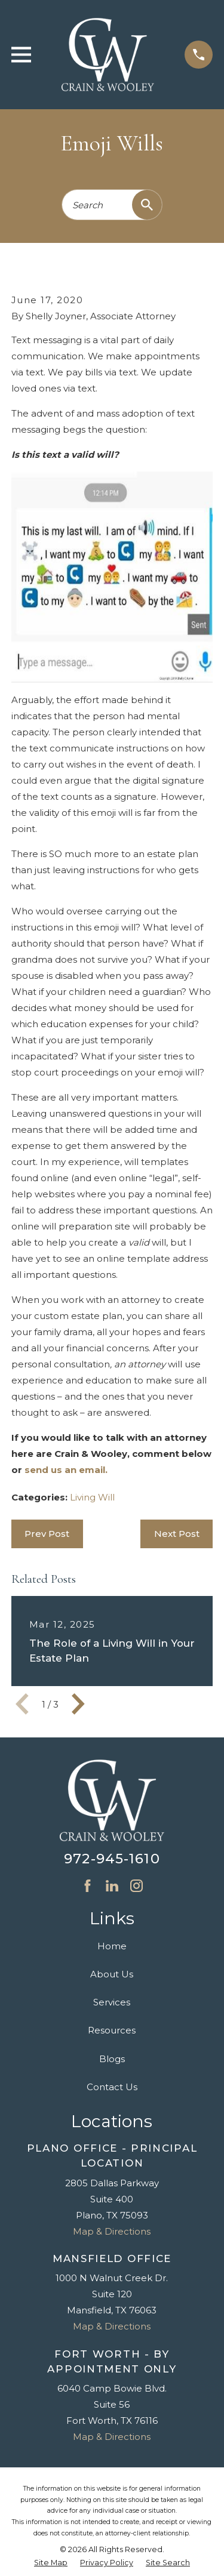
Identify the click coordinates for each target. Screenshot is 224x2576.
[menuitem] (50, 2563)
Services (111, 2002)
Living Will (92, 1497)
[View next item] (78, 1704)
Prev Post (46, 1533)
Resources (112, 2030)
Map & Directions (112, 2231)
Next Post (177, 1533)
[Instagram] (136, 1885)
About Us (111, 1974)
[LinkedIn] (112, 1885)
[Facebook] (87, 1885)
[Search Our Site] (147, 205)
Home (112, 1946)
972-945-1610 (112, 1858)
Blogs (112, 2059)
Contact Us (112, 2087)
